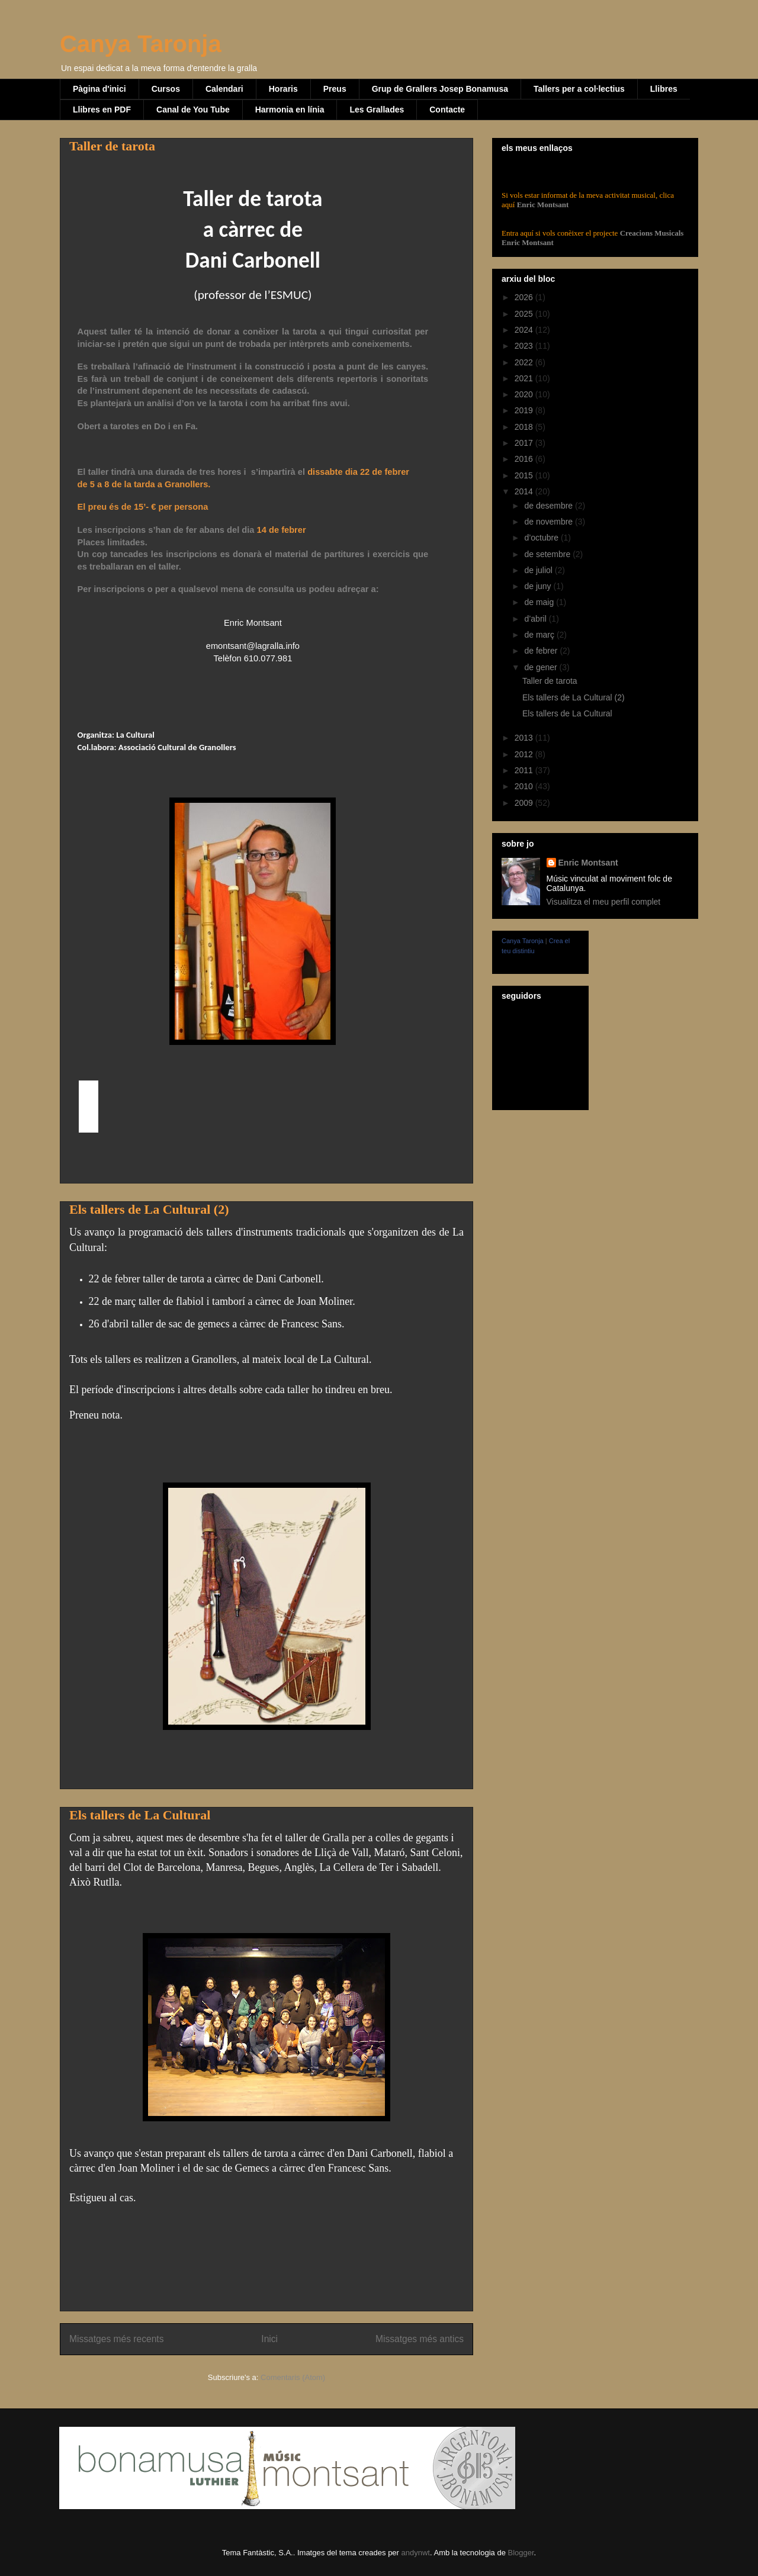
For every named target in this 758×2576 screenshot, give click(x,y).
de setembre (548, 554)
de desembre (549, 505)
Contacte (447, 109)
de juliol (539, 570)
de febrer (542, 650)
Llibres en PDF (102, 109)
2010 (525, 786)
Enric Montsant (541, 204)
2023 (525, 345)
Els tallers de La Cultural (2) (149, 1209)
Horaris (283, 89)
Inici (269, 2339)
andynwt (416, 2552)
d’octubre (542, 537)
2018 (525, 427)
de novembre (549, 521)
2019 (525, 410)
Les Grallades (376, 109)
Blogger (521, 2552)
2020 (525, 394)
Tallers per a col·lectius (579, 89)
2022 (525, 362)
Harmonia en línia (290, 109)
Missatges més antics (419, 2339)
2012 (525, 754)
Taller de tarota (112, 146)
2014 (525, 491)
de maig (540, 602)
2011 (525, 770)
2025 (525, 314)
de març (540, 634)
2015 (525, 475)
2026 (525, 297)
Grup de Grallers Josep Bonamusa (440, 89)
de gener (541, 667)
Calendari (224, 89)
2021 (525, 378)
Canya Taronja (140, 44)
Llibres (663, 89)
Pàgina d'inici (99, 89)
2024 (525, 330)
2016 (525, 459)
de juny (538, 586)
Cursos (166, 89)
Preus (334, 89)
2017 (525, 443)
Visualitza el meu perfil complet (604, 901)
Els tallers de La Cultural (139, 1815)
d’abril (536, 618)
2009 (525, 803)
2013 (525, 737)
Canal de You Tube (193, 109)
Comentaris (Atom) (293, 2377)
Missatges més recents (116, 2339)
